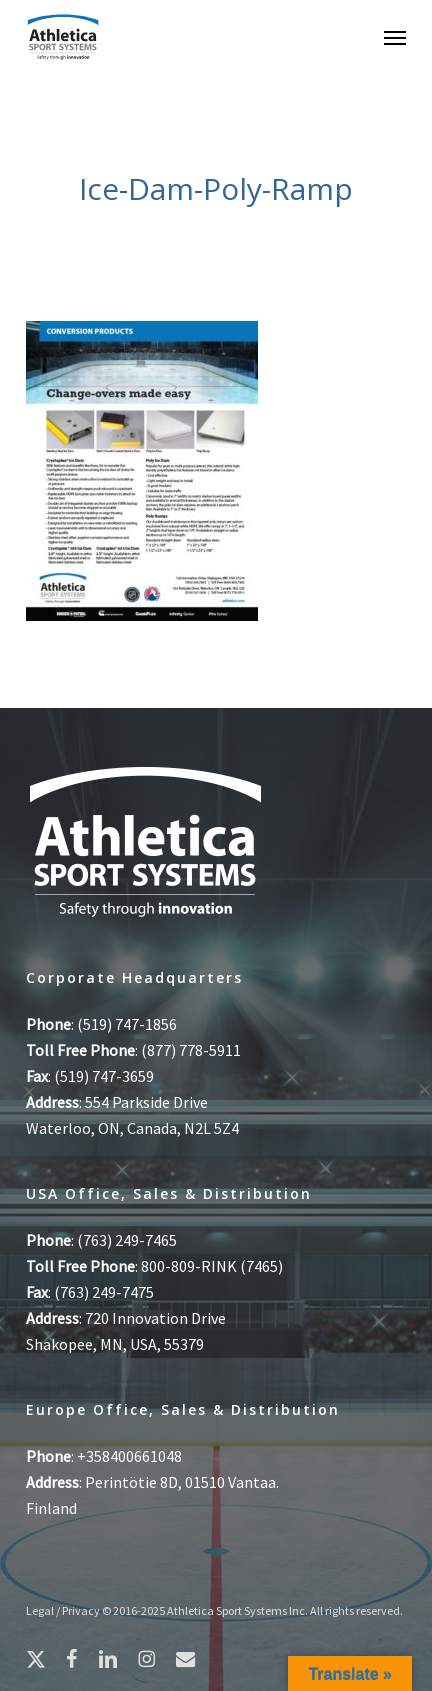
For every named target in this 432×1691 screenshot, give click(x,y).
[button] (395, 37)
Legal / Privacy (63, 1610)
